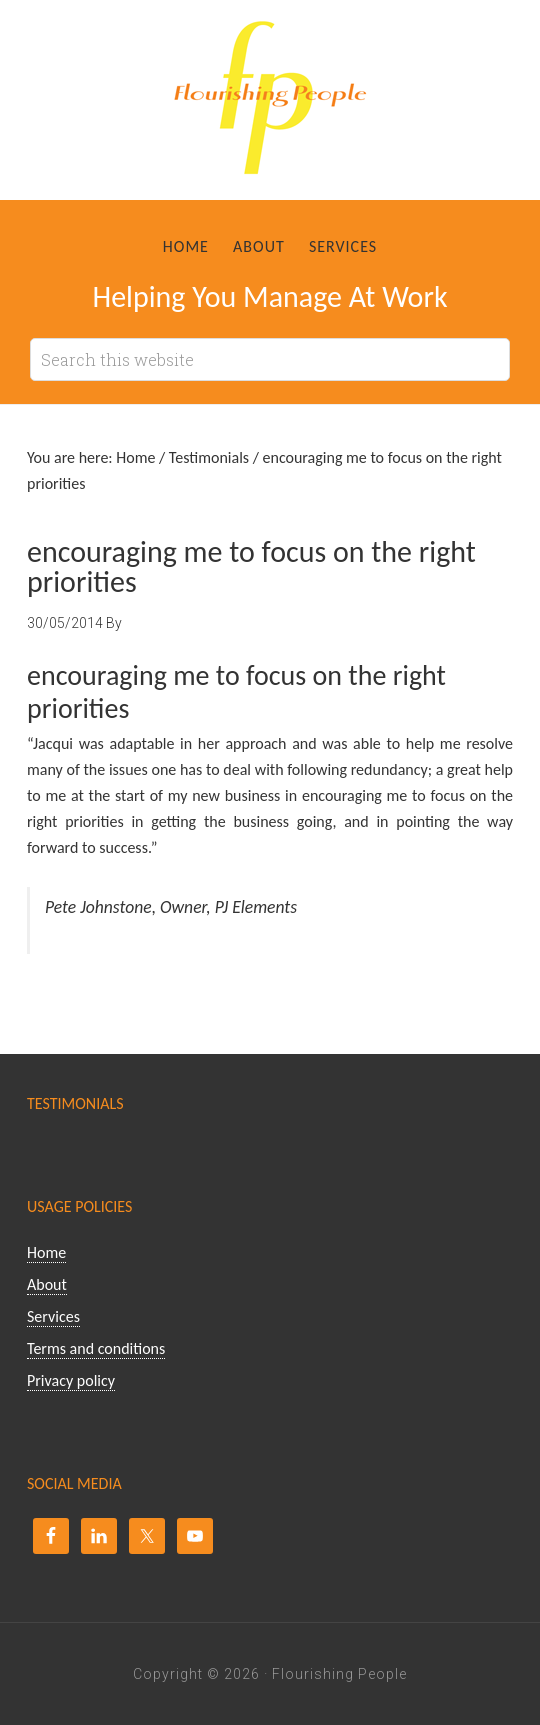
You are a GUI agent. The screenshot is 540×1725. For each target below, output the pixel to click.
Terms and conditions (96, 1348)
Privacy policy (71, 1380)
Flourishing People (270, 105)
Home (46, 1252)
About (47, 1284)
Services (53, 1316)
